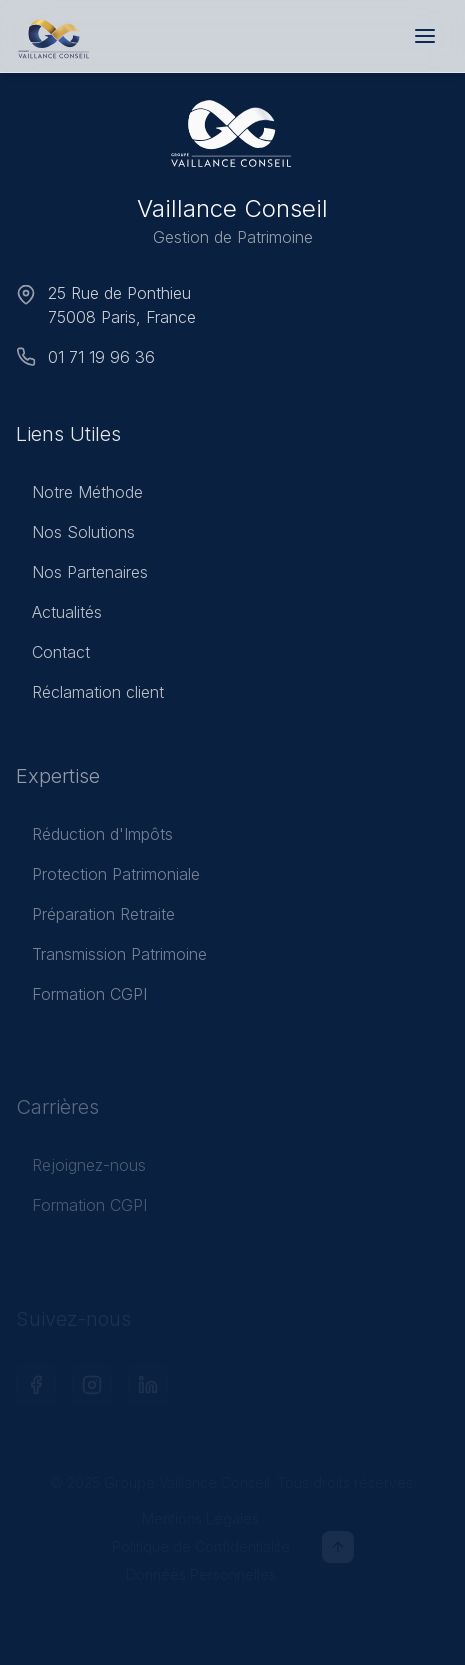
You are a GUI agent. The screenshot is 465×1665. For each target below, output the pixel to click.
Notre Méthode (79, 495)
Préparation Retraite (95, 920)
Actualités (59, 615)
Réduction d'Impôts (94, 840)
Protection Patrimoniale (108, 880)
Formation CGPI (81, 1000)
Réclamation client (90, 695)
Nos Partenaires (82, 575)
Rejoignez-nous (81, 1171)
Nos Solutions (75, 535)
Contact (53, 655)
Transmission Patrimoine (111, 960)
